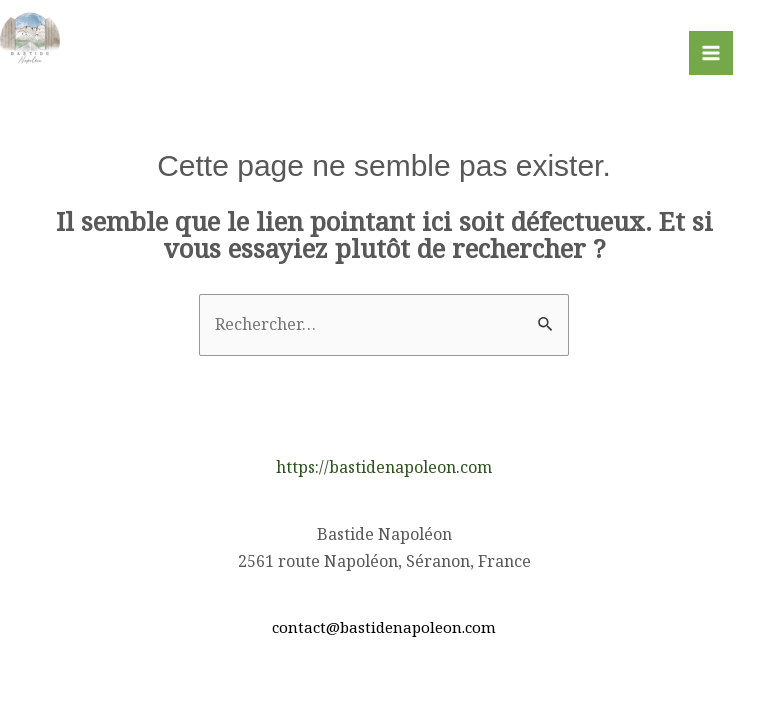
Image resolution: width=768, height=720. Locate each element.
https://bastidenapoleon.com (384, 467)
